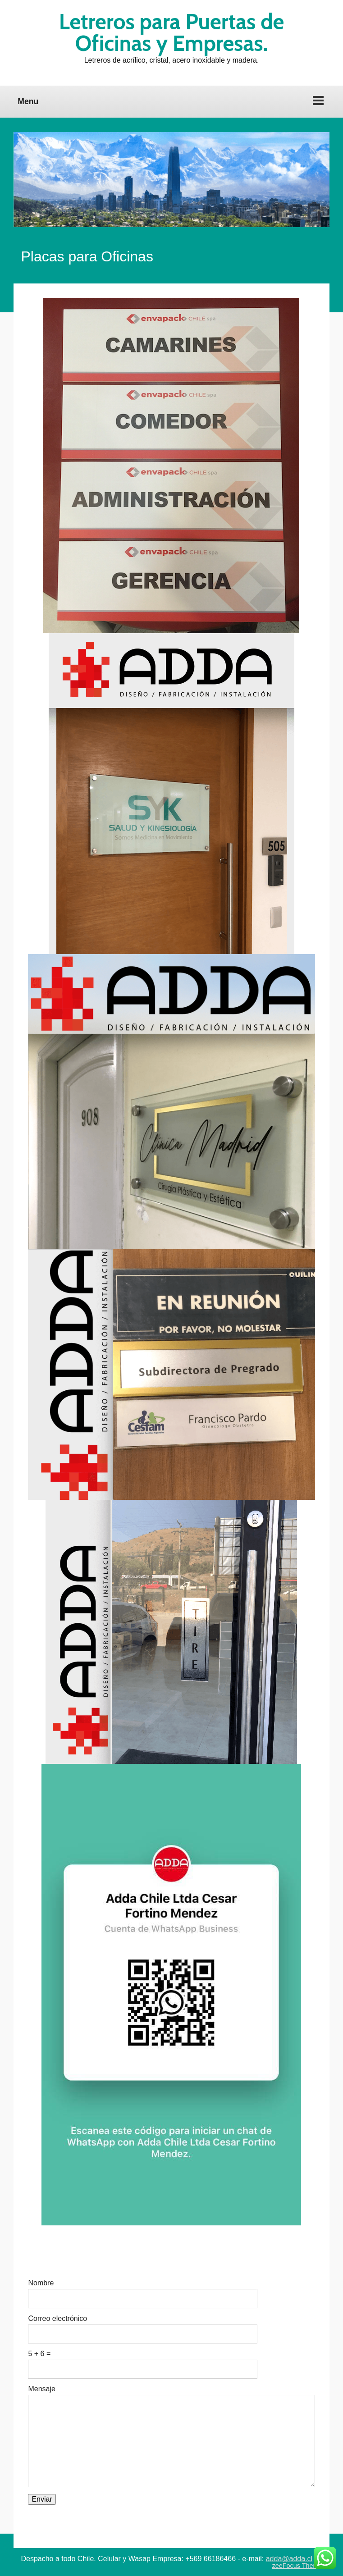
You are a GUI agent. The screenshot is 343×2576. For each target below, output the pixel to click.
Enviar (42, 2499)
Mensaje (41, 2389)
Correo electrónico (57, 2318)
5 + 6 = (39, 2353)
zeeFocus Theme (297, 2565)
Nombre (41, 2283)
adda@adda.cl (289, 2558)
